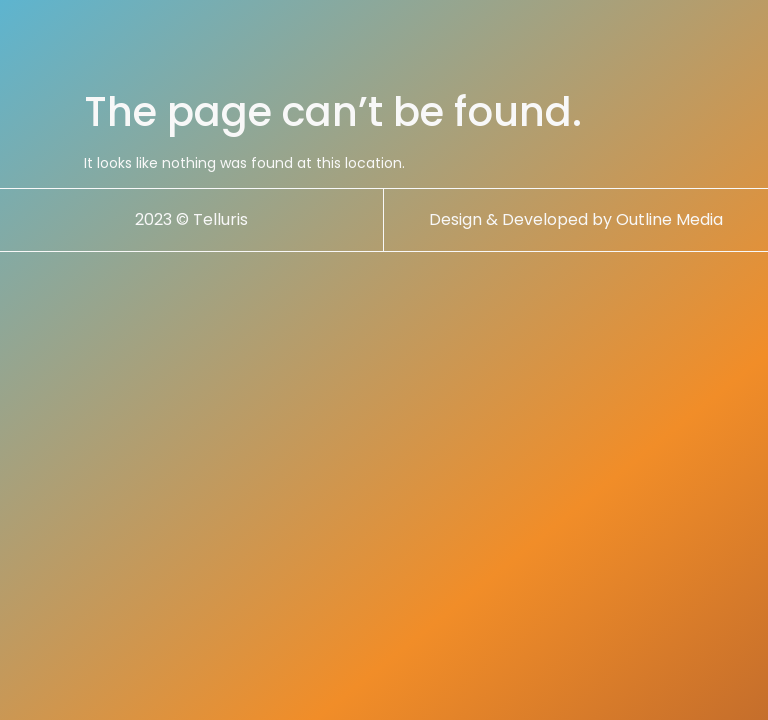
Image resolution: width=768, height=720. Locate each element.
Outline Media (669, 219)
